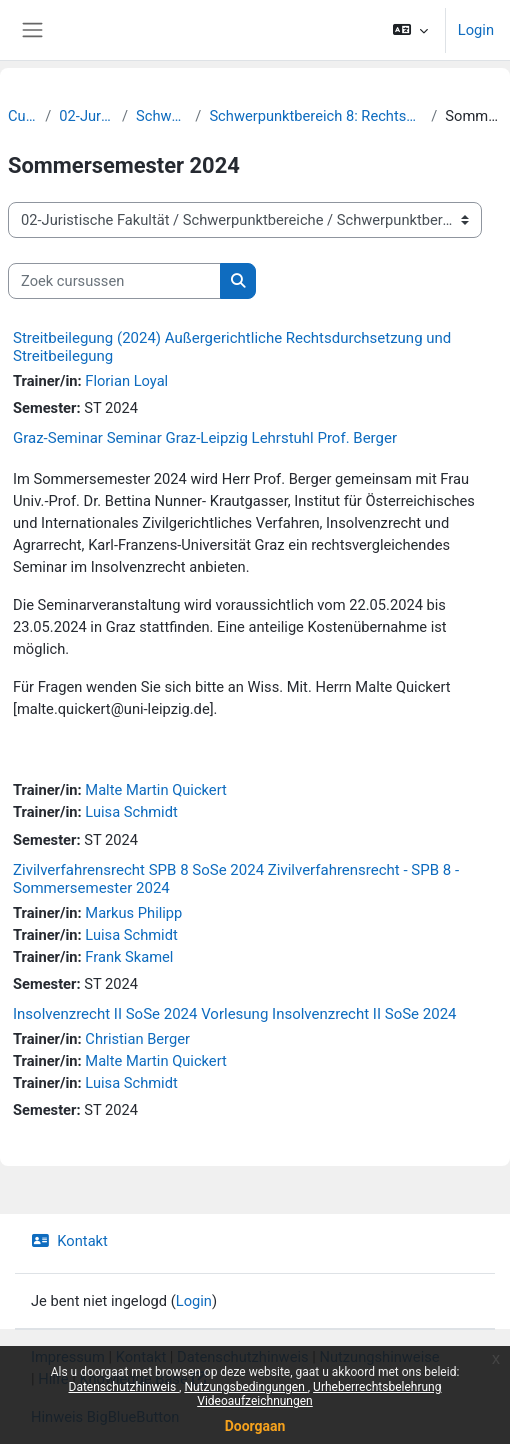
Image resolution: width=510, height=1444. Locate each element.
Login (476, 30)
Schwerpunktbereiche (161, 116)
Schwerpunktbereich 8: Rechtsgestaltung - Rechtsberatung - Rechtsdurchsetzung (316, 116)
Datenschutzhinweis (124, 1387)
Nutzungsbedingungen (245, 1387)
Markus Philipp (133, 913)
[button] (409, 30)
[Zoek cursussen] (114, 281)
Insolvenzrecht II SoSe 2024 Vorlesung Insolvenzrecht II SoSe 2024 (235, 1014)
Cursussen (22, 116)
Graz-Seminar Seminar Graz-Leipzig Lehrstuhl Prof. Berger (205, 438)
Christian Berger (137, 1039)
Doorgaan (255, 1426)
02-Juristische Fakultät (86, 116)
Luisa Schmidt (131, 812)
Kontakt (69, 1241)
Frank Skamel (129, 957)
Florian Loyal (126, 381)
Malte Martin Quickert (155, 790)
